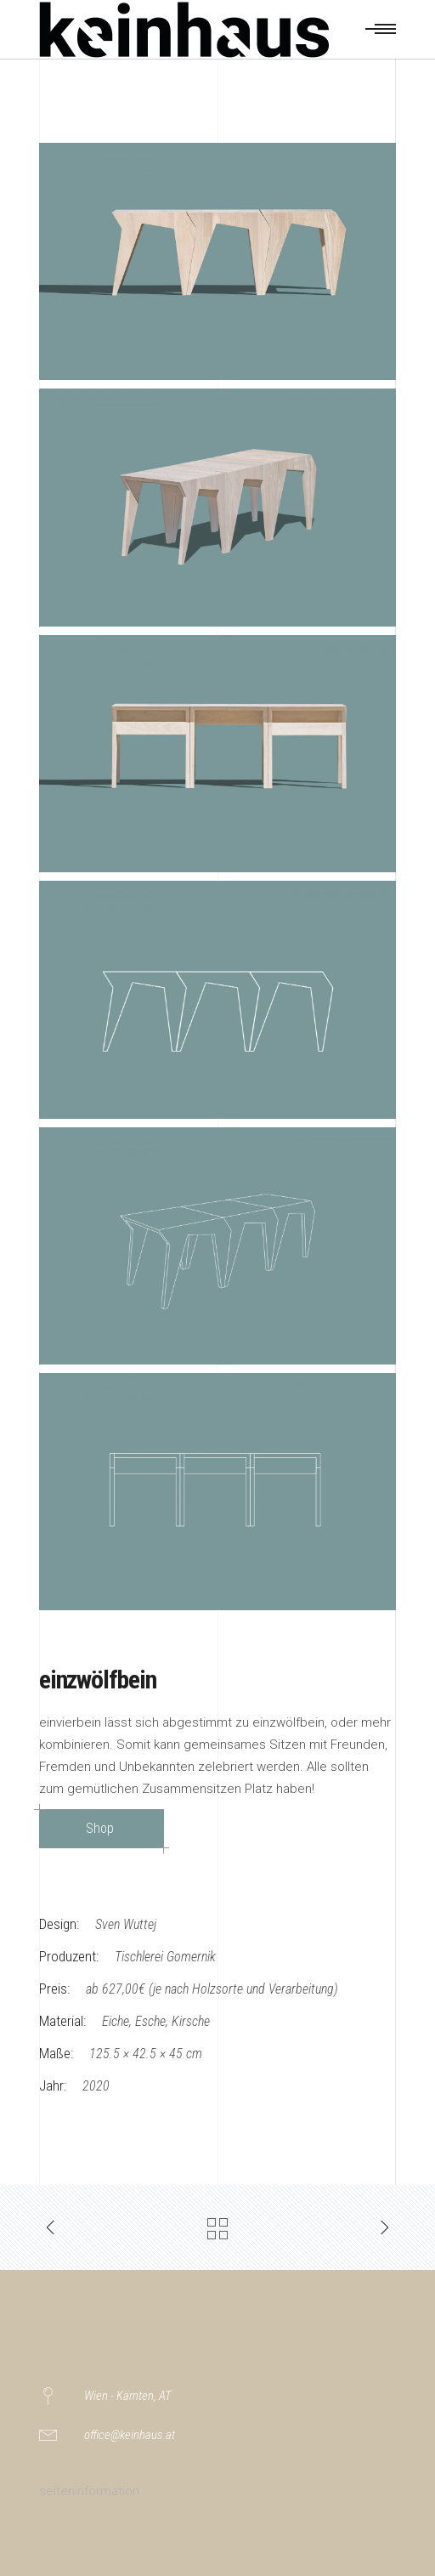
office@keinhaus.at (129, 2435)
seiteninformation (89, 2491)
